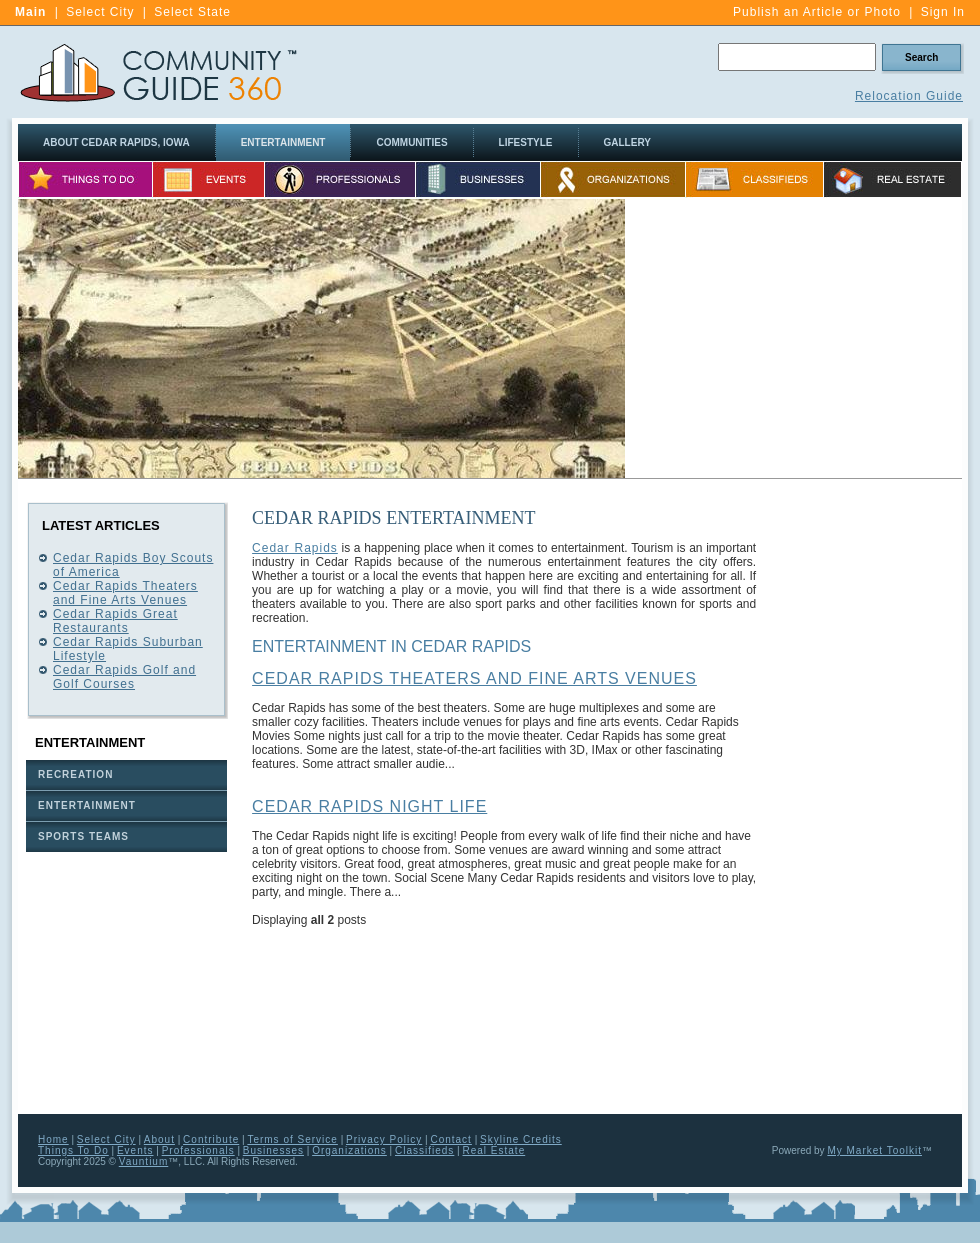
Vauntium (144, 1161)
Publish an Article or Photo (817, 12)
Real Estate (494, 1150)
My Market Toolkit (874, 1150)
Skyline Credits (521, 1139)
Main (30, 12)
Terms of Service (292, 1139)
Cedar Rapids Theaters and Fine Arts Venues (125, 593)
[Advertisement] (794, 339)
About (159, 1139)
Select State (192, 12)
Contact (450, 1139)
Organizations (349, 1150)
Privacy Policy (384, 1139)
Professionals (198, 1150)
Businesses (273, 1150)
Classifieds (424, 1150)
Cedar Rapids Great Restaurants (115, 621)
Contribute (211, 1139)
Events (135, 1150)
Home (53, 1139)
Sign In (943, 12)
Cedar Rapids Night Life (369, 806)
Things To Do (73, 1150)
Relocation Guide (909, 96)
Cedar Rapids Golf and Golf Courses (124, 677)
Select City (100, 12)
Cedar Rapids (295, 548)
